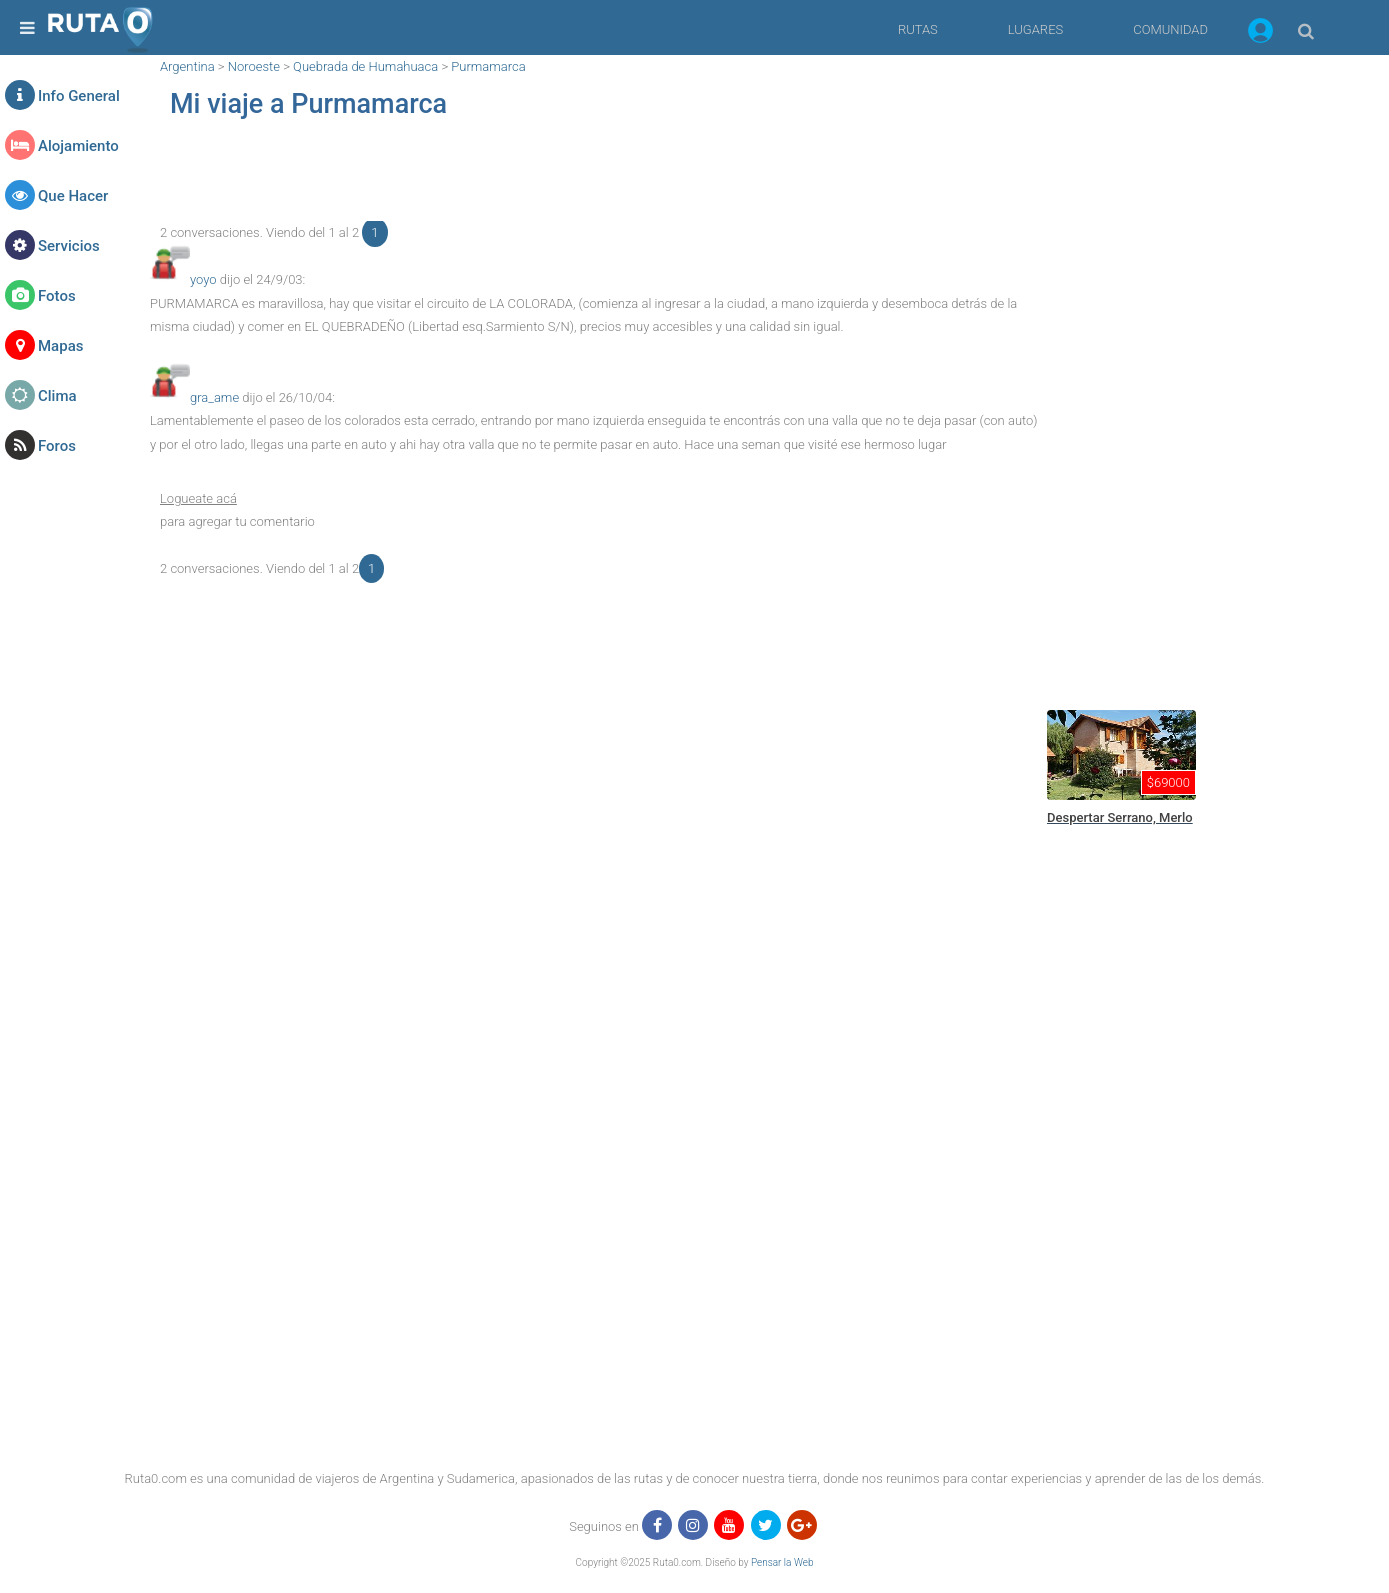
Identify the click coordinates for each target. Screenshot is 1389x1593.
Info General (79, 96)
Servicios (69, 246)
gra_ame (214, 397)
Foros (57, 446)
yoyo (203, 279)
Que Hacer (73, 196)
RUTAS (918, 29)
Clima (57, 396)
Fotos (57, 296)
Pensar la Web (782, 1562)
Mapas (60, 346)
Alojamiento (78, 146)
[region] (594, 176)
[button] (1260, 34)
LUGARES (1035, 29)
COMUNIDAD (1170, 29)
